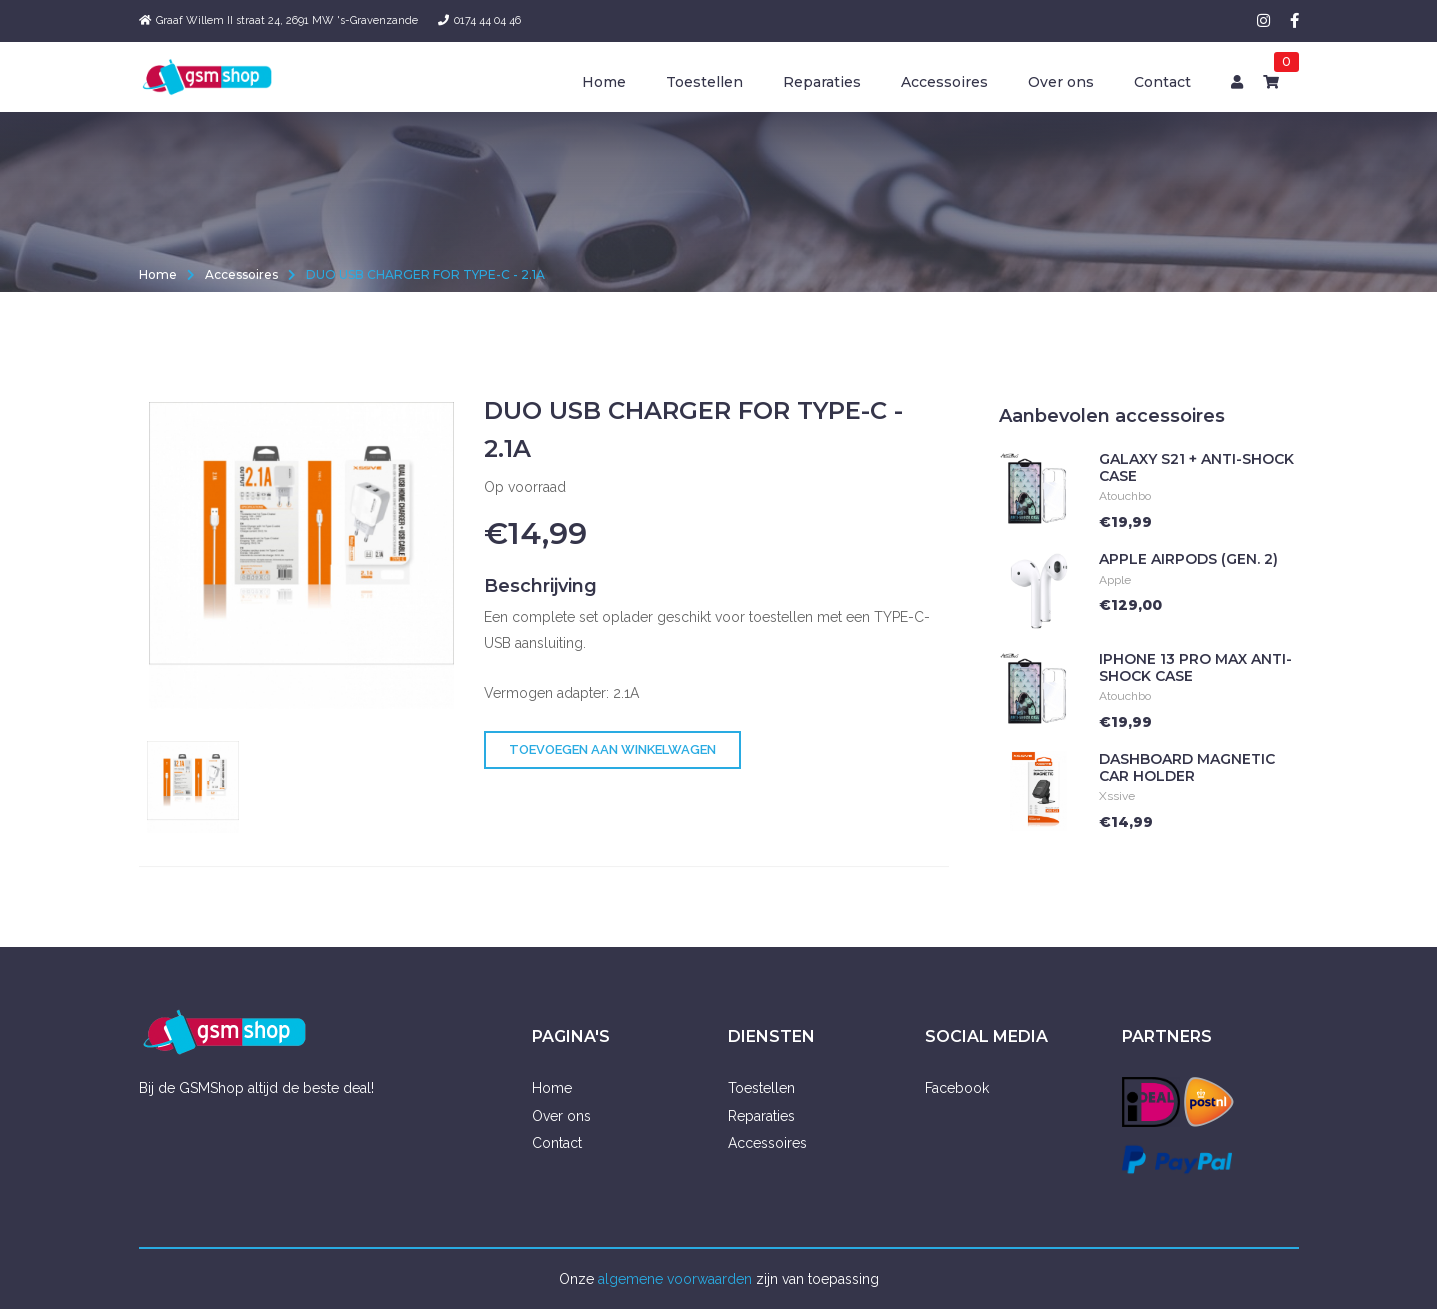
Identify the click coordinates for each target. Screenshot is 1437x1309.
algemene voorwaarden (675, 1279)
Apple (1115, 588)
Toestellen (704, 82)
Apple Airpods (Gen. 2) (1188, 567)
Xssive (1117, 805)
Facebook (957, 1088)
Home (604, 82)
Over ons (1061, 82)
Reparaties (822, 82)
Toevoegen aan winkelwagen (612, 758)
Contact (1162, 82)
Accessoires (944, 82)
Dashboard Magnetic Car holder (1187, 775)
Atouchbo (1125, 505)
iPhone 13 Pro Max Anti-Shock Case (1195, 675)
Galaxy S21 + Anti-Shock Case (1196, 475)
